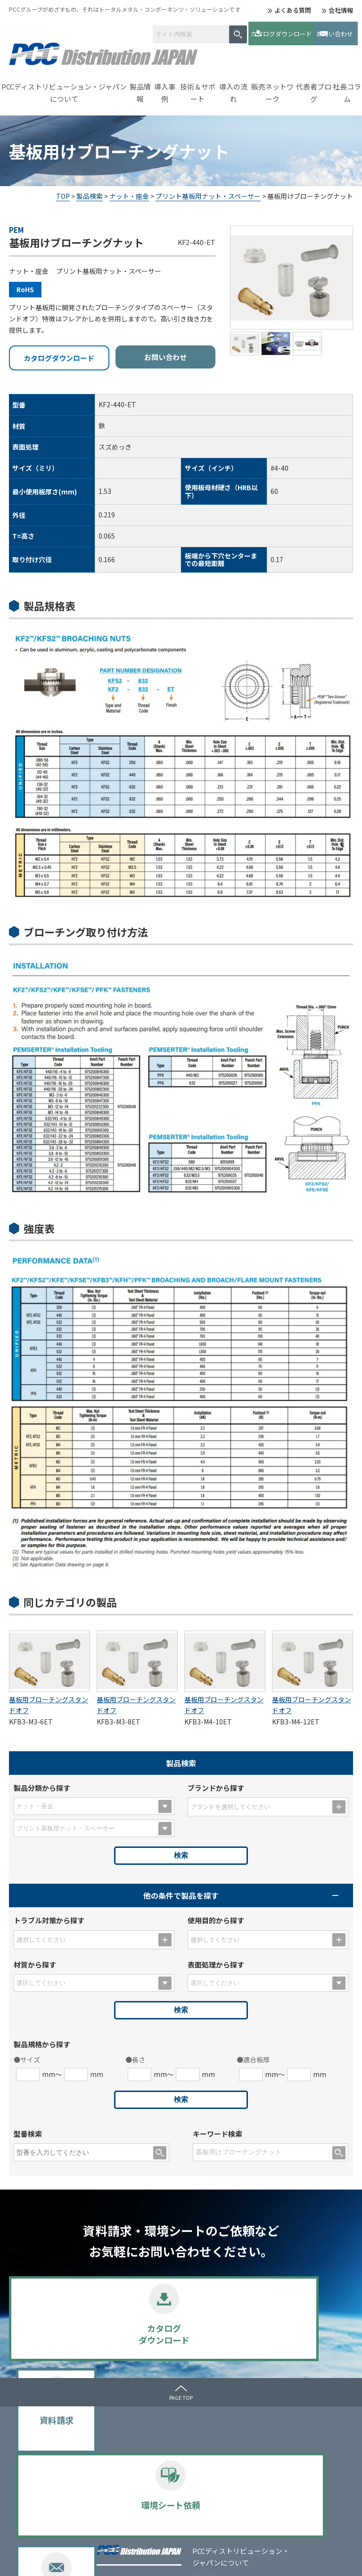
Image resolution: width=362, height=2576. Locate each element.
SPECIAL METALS (136, 2510)
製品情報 (140, 87)
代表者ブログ (313, 87)
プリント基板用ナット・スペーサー (208, 191)
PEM (116, 2476)
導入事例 (164, 87)
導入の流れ (233, 87)
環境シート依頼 (224, 2330)
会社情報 (341, 10)
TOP (63, 191)
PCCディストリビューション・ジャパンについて (64, 87)
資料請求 (137, 2330)
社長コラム (347, 87)
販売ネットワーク (272, 87)
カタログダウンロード (243, 30)
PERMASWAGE (132, 2498)
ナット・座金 (129, 191)
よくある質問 (292, 10)
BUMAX (121, 2465)
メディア (305, 2421)
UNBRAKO (126, 2488)
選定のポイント (133, 2521)
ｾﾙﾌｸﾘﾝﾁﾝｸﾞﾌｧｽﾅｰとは (242, 2421)
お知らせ (305, 2437)
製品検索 (89, 191)
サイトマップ (103, 2561)
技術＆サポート (197, 87)
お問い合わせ (317, 30)
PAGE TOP (181, 2392)
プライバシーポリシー (37, 2561)
